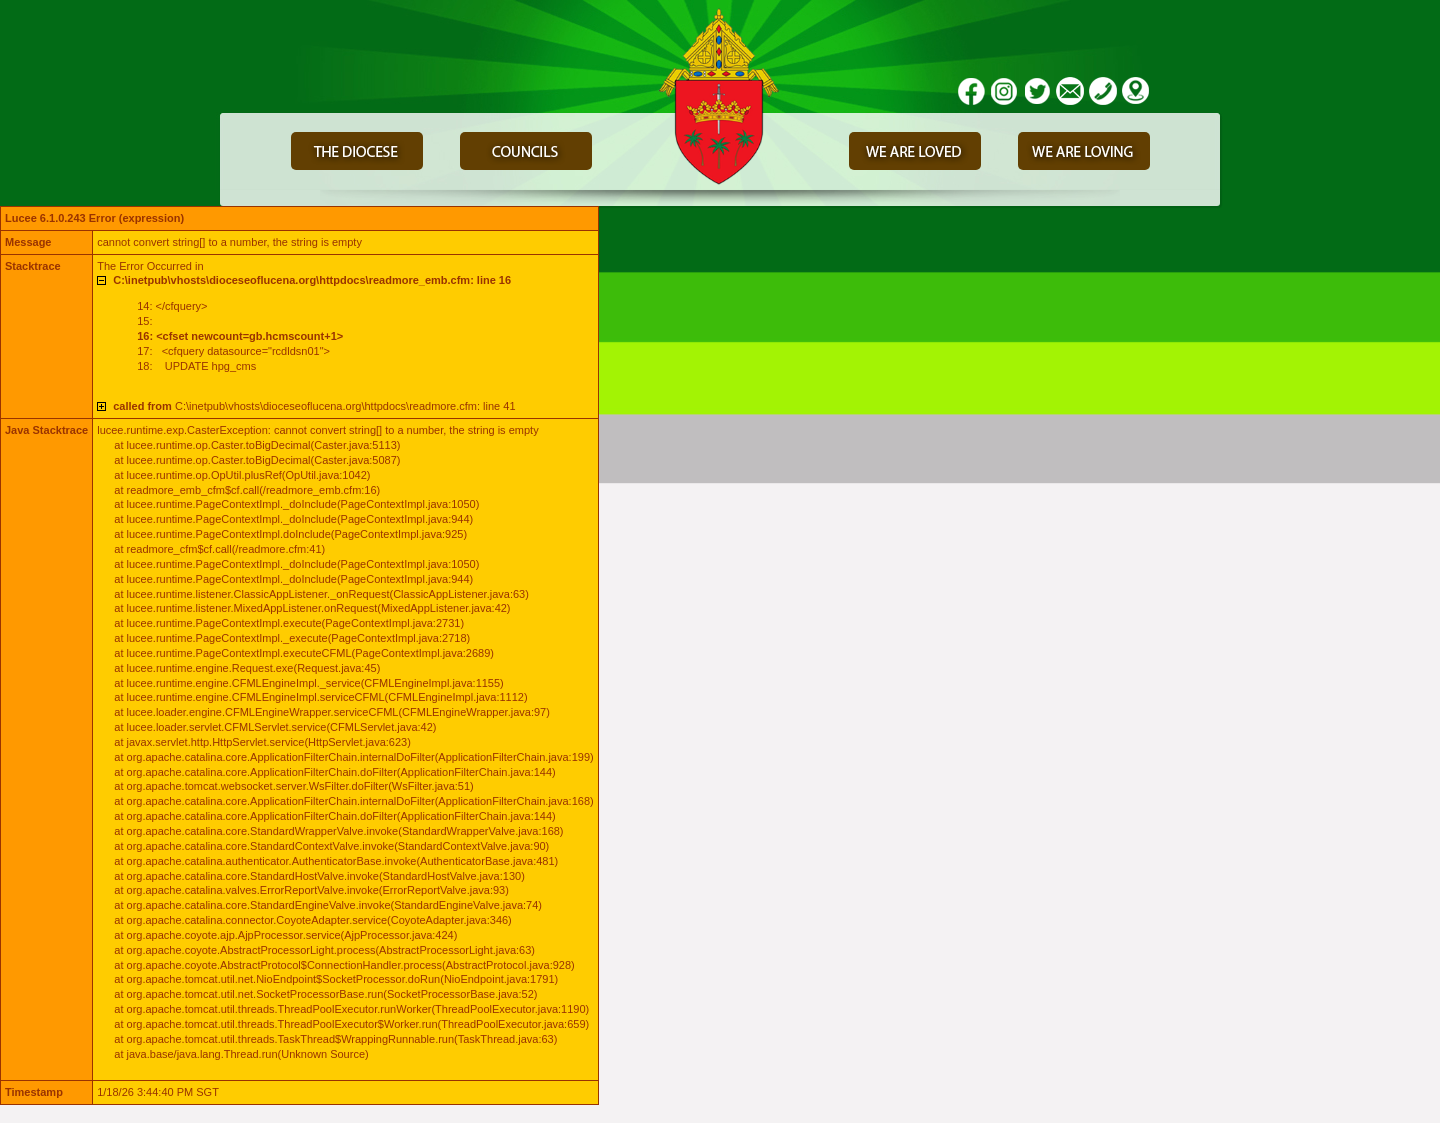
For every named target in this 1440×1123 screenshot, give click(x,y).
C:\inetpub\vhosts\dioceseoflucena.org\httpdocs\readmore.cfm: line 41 (314, 406)
